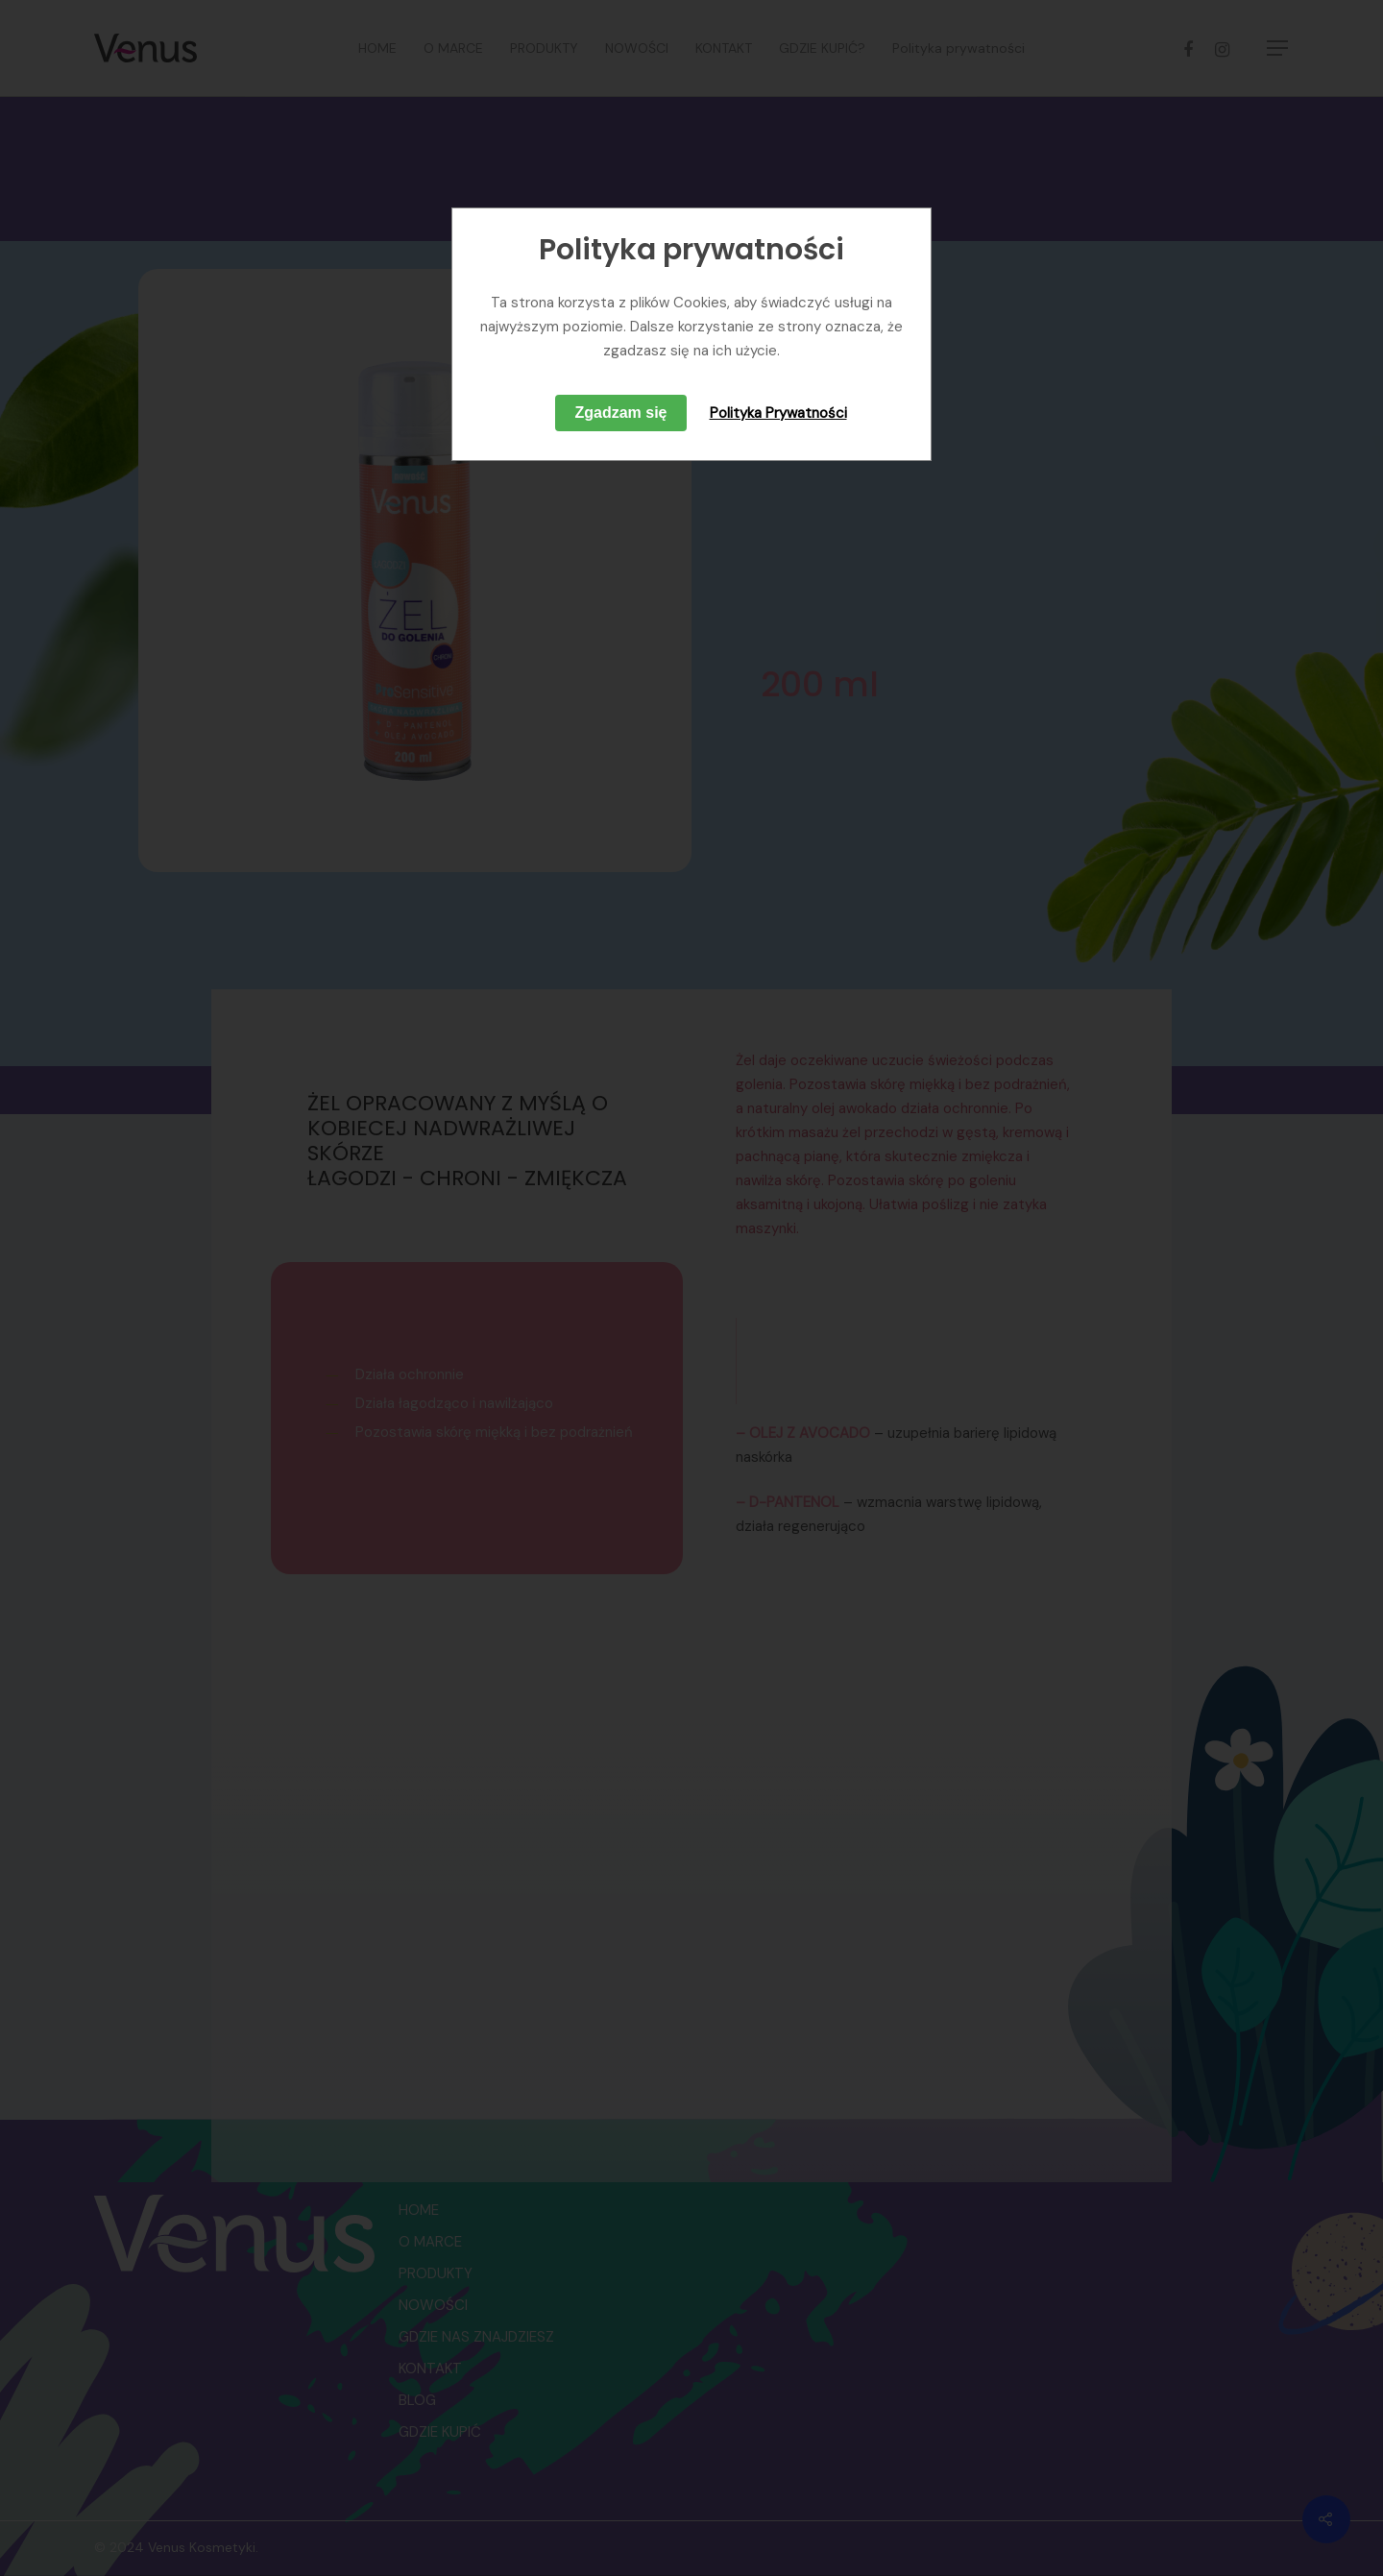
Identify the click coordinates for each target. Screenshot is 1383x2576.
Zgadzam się (620, 412)
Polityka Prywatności (778, 413)
